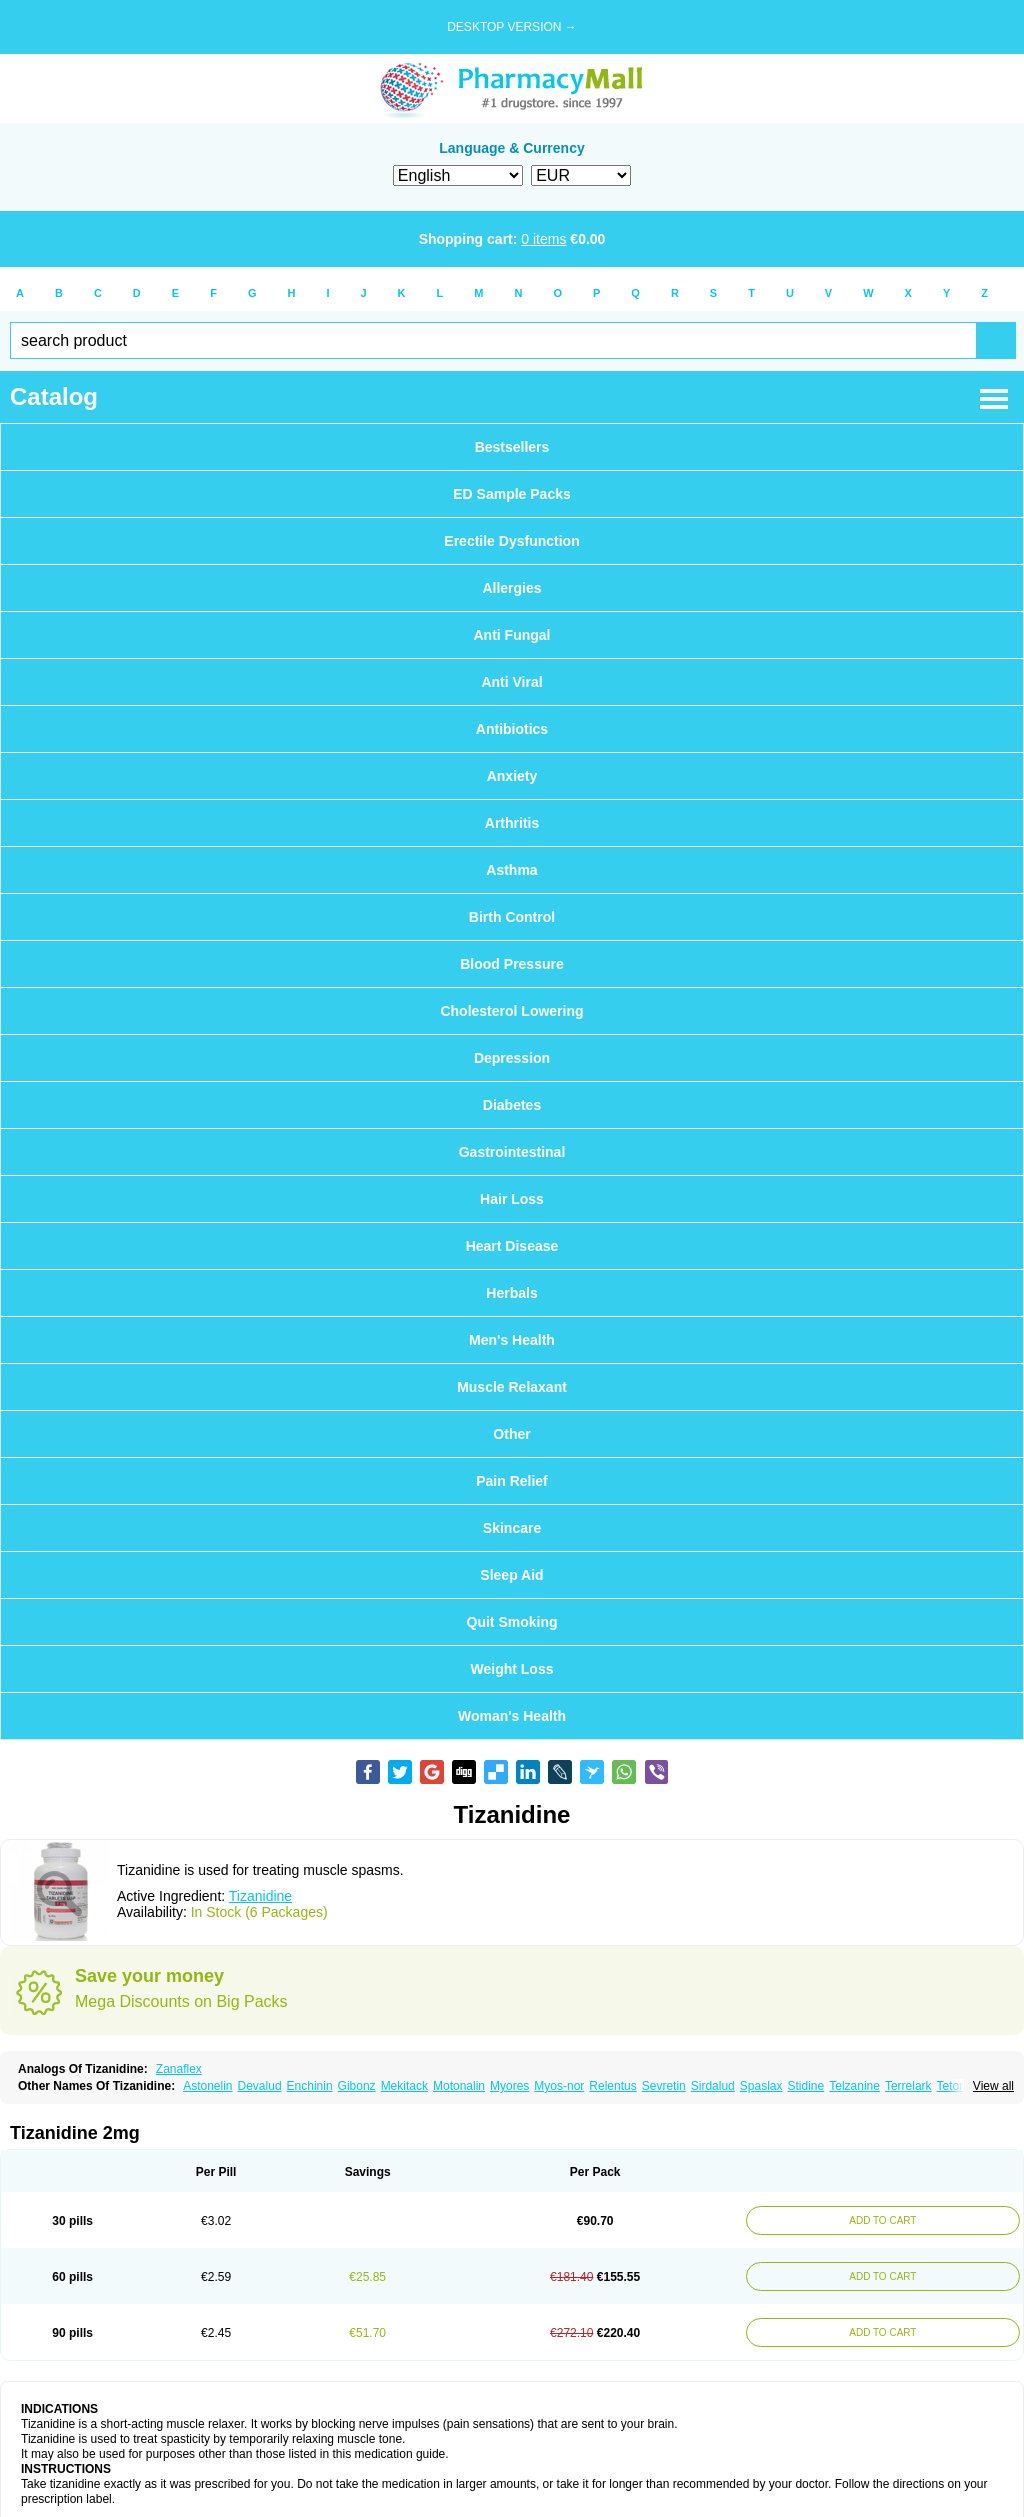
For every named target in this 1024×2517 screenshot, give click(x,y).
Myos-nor (559, 2086)
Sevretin (664, 2086)
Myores (509, 2086)
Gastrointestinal (512, 1152)
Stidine (806, 2086)
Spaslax (761, 2086)
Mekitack (404, 2086)
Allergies (511, 588)
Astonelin (207, 2086)
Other (511, 1434)
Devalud (260, 2086)
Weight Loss (512, 1669)
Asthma (511, 870)
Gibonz (357, 2086)
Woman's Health (512, 1716)
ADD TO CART (880, 2220)
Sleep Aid (511, 1575)
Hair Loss (512, 1199)
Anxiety (512, 776)
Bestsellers (512, 447)
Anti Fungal (512, 635)
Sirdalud (713, 2086)
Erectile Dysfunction (511, 541)
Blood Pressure (511, 964)
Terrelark (908, 2086)
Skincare (512, 1528)
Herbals (511, 1293)
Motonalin (459, 2086)
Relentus (612, 2086)
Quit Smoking (512, 1622)
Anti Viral (511, 682)
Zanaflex (179, 2069)
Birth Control (512, 917)
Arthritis (512, 823)
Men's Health (512, 1340)
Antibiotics (512, 729)
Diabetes (512, 1105)
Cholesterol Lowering (511, 1011)
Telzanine (854, 2086)
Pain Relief (512, 1481)
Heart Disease (512, 1246)
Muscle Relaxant (512, 1387)
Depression (512, 1058)
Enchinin (310, 2086)
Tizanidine (260, 1896)
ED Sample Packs (512, 494)
